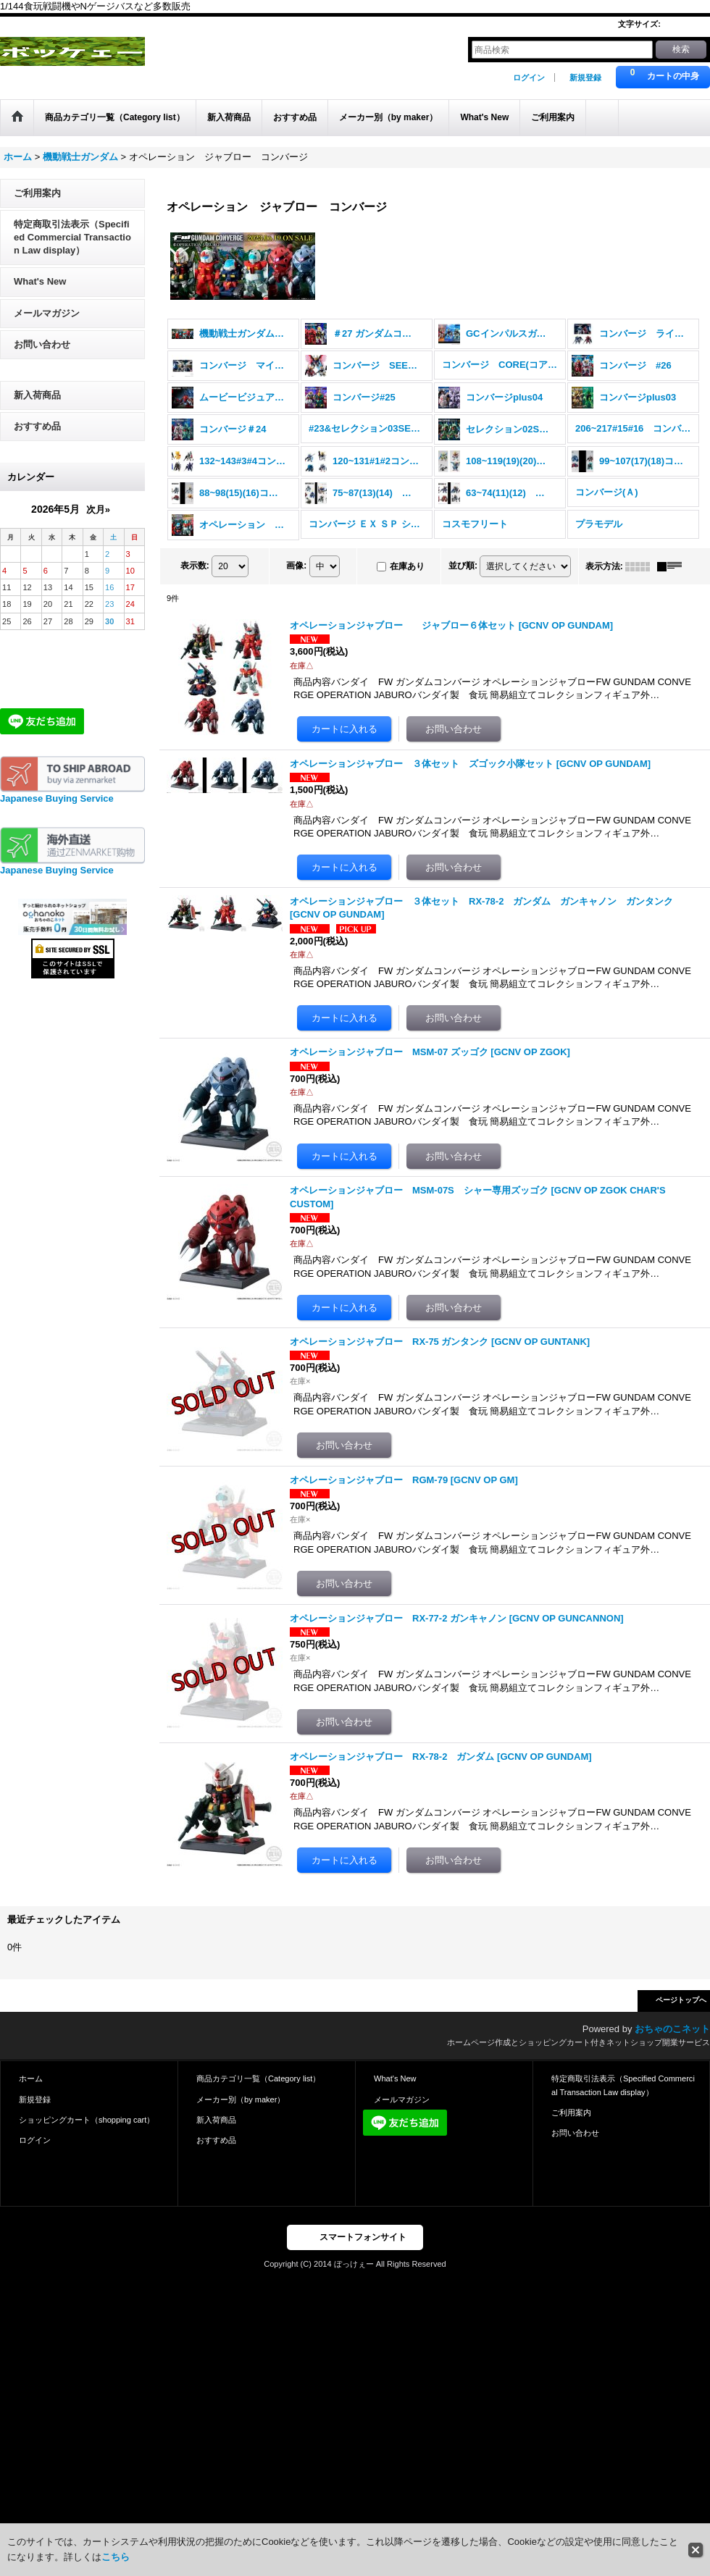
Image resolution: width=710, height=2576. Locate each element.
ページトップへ (681, 2000)
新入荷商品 (37, 395)
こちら (115, 2556)
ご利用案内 (37, 193)
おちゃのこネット (672, 2028)
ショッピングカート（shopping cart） (86, 2119)
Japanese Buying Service (57, 798)
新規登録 (585, 77)
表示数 (194, 566)
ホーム (31, 2078)
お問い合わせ (42, 344)
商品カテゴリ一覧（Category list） (258, 2078)
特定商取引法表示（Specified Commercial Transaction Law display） (72, 237)
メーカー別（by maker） (240, 2099)
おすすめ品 (37, 426)
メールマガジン (47, 313)
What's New (40, 281)
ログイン (529, 77)
